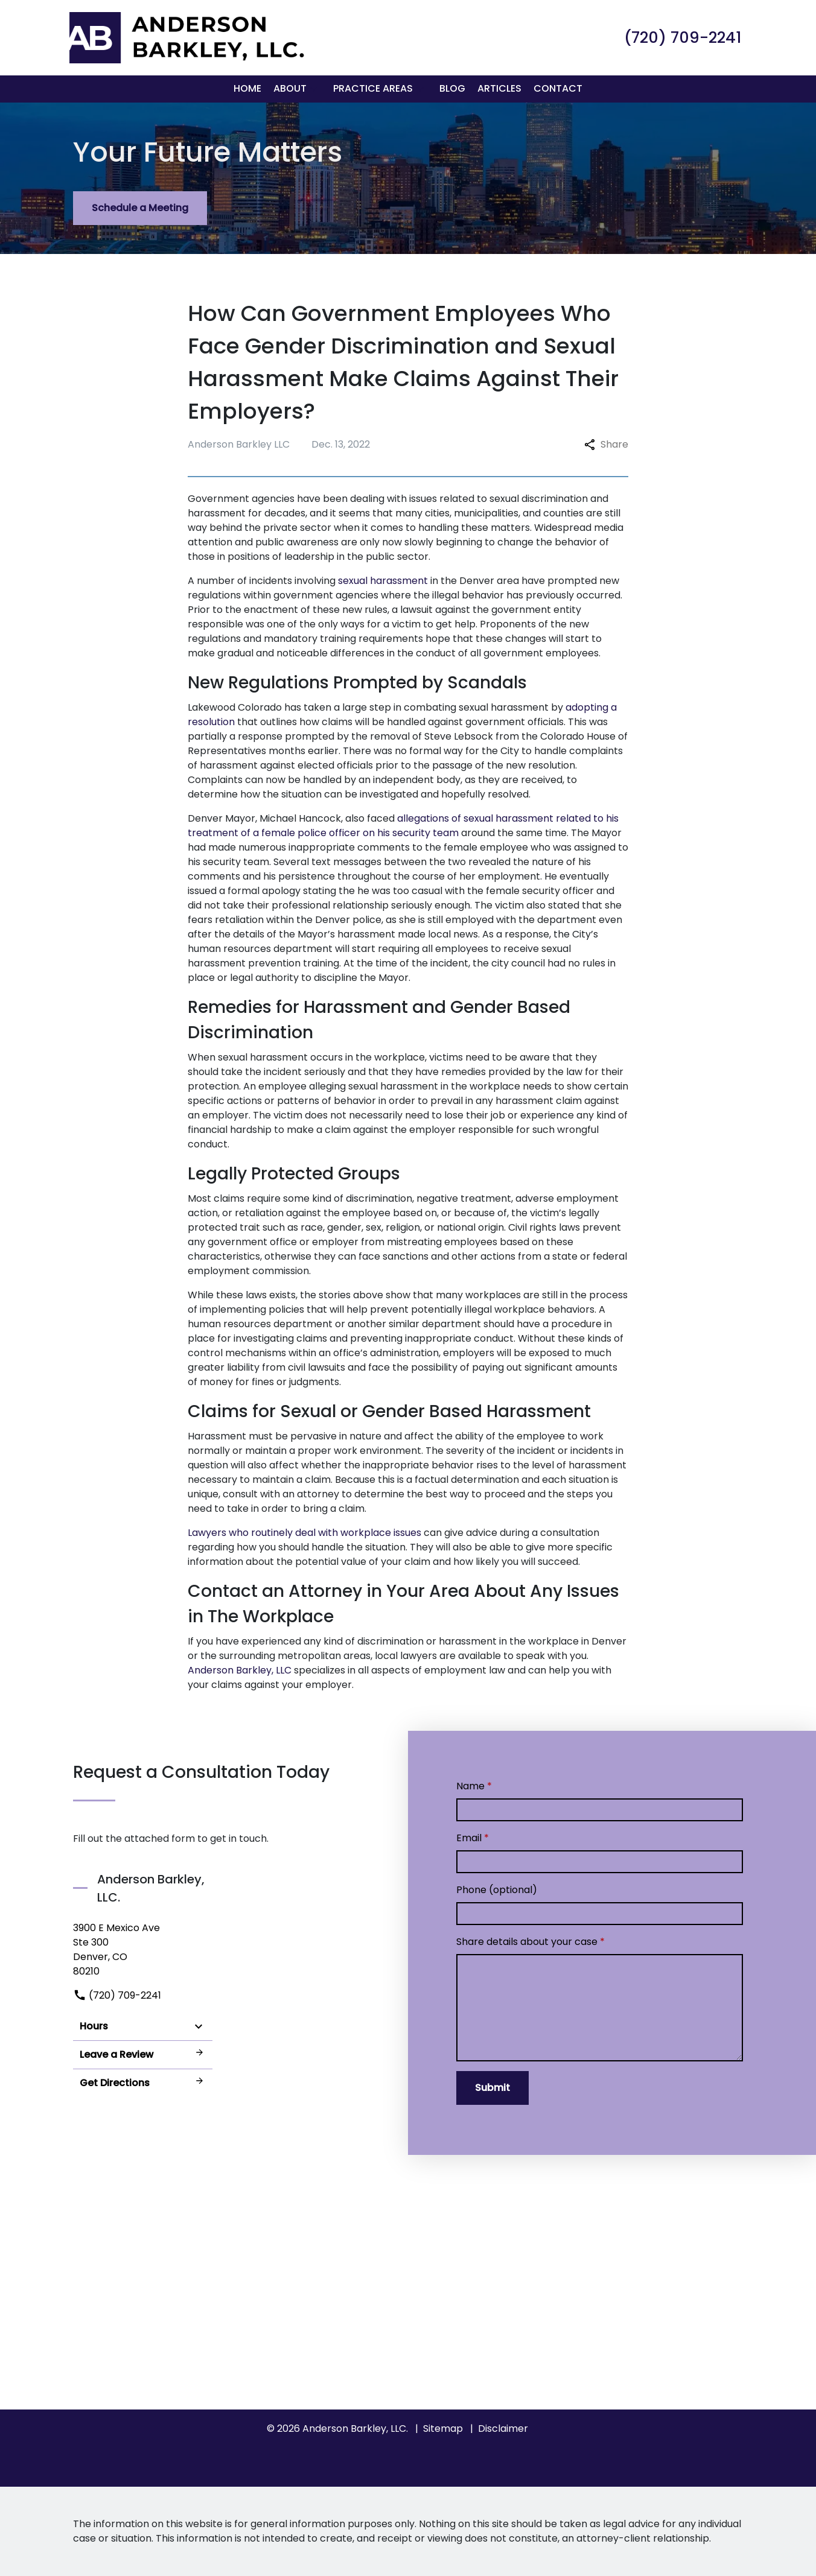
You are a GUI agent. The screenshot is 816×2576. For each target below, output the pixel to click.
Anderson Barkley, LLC (240, 1670)
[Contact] (558, 88)
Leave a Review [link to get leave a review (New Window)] (143, 2054)
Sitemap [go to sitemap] (443, 2428)
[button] (314, 89)
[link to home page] (184, 37)
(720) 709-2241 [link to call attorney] (117, 1995)
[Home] (247, 88)
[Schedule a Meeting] (140, 208)
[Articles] (499, 88)
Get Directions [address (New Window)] (143, 2083)
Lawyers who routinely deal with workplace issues (304, 1533)
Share (606, 444)
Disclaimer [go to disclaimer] (503, 2428)
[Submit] (492, 2088)
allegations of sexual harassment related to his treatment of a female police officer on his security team (403, 825)
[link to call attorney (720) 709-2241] (682, 37)
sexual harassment (383, 581)
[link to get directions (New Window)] (142, 1950)
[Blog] (452, 88)
